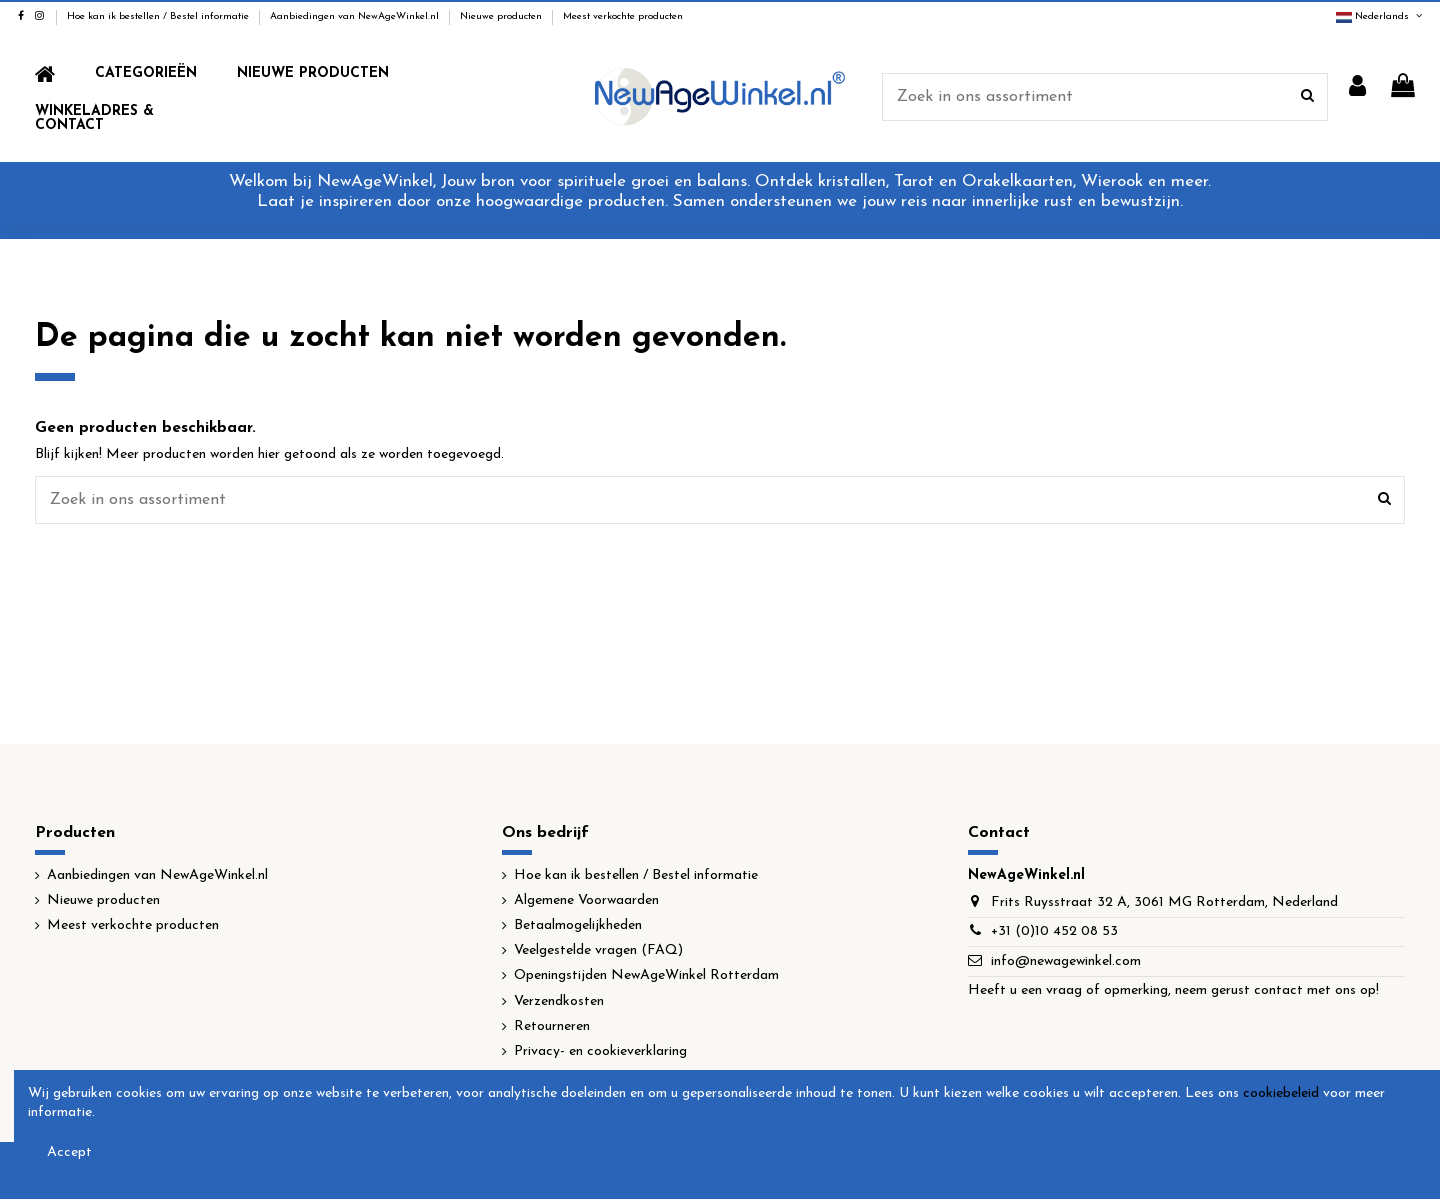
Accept (69, 1152)
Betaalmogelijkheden (578, 925)
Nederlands (1380, 16)
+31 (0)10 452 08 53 (1054, 931)
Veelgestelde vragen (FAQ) (598, 950)
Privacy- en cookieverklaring (600, 1051)
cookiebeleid (1281, 1093)
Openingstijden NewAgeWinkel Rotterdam (646, 975)
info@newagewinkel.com (1066, 961)
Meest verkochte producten (623, 16)
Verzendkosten (559, 1001)
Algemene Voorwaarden (586, 900)
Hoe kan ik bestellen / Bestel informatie (159, 16)
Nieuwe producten (502, 16)
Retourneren (552, 1026)
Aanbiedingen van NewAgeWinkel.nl (356, 16)
